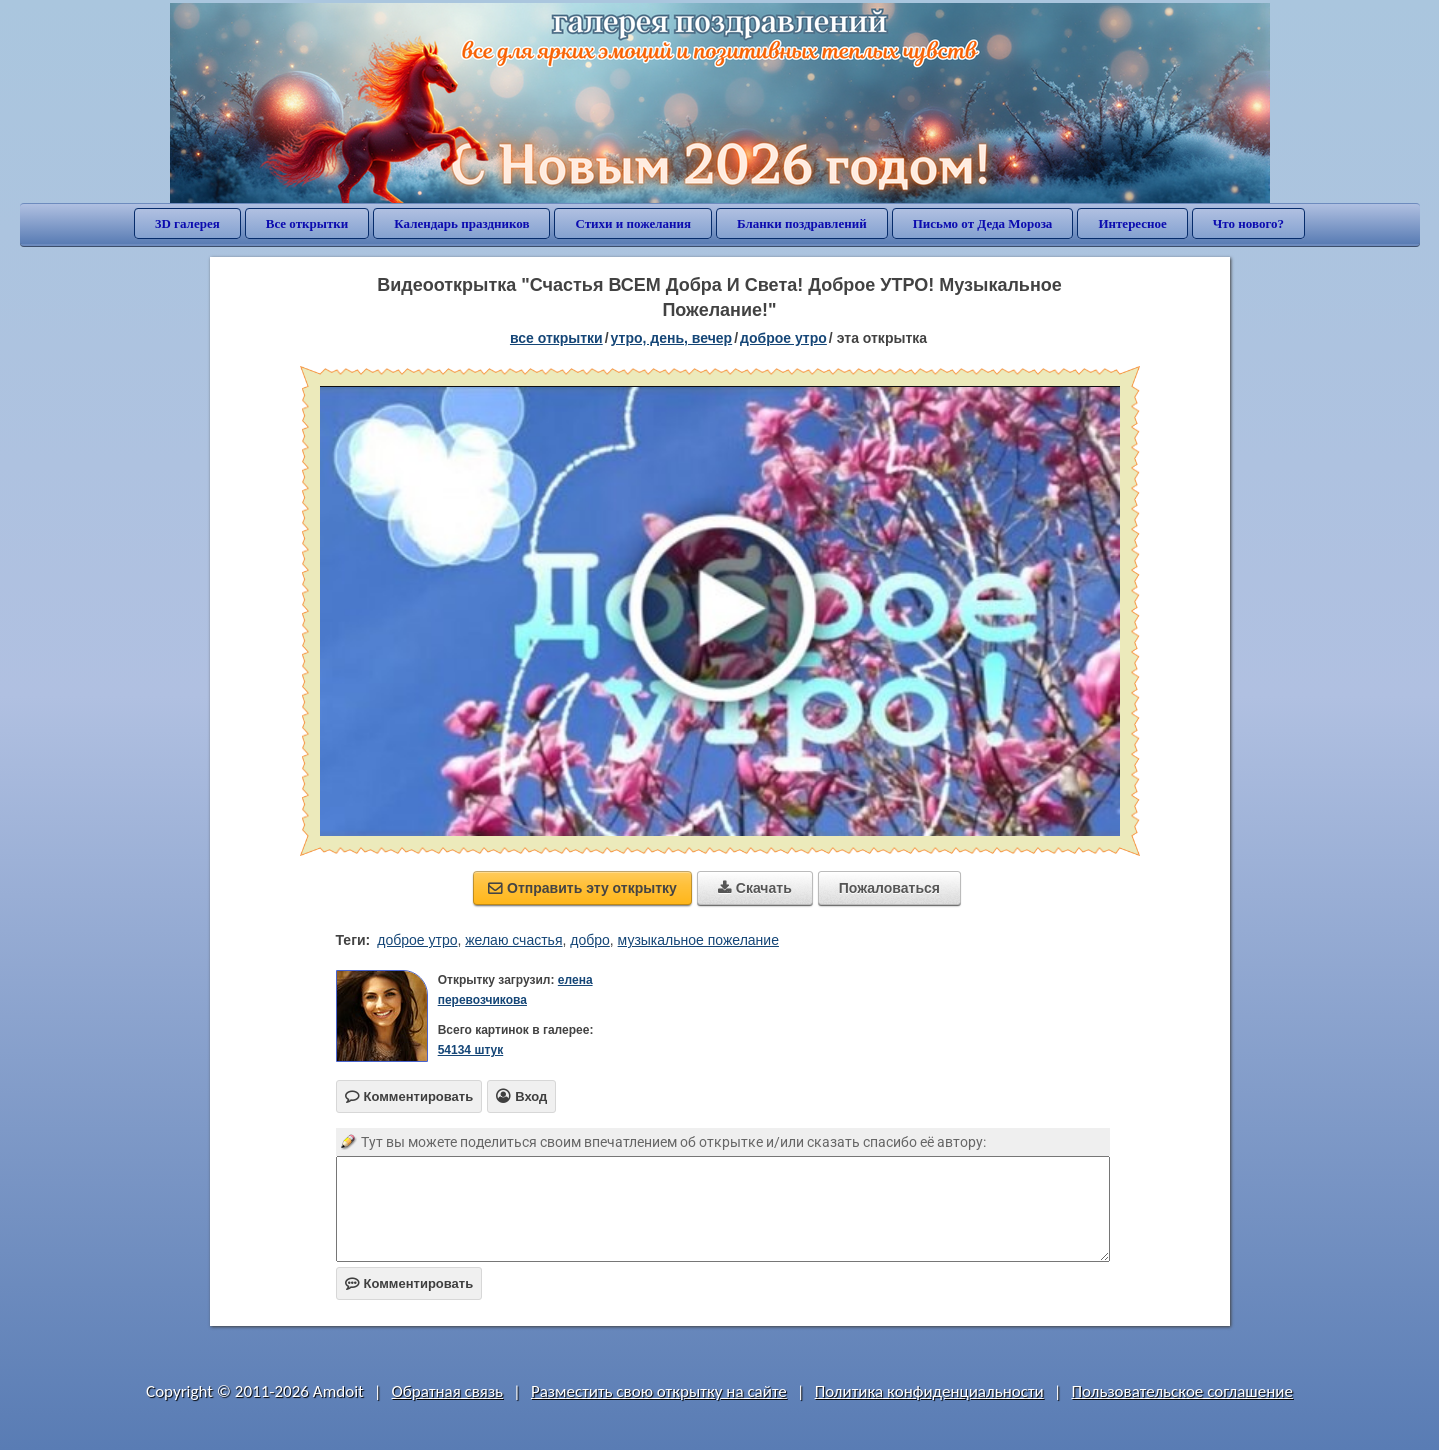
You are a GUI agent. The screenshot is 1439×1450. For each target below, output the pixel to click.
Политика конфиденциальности (929, 1391)
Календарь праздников (461, 223)
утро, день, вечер (672, 338)
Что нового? (1248, 223)
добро (590, 940)
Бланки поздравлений (802, 223)
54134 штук (471, 1050)
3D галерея (187, 223)
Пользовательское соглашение (1182, 1391)
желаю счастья (513, 940)
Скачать (755, 888)
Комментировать (409, 1283)
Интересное (1132, 223)
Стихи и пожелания (633, 223)
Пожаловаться (889, 888)
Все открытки (307, 223)
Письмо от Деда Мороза (983, 223)
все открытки (556, 338)
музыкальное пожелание (698, 940)
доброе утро (783, 338)
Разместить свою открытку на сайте (659, 1391)
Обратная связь (448, 1391)
